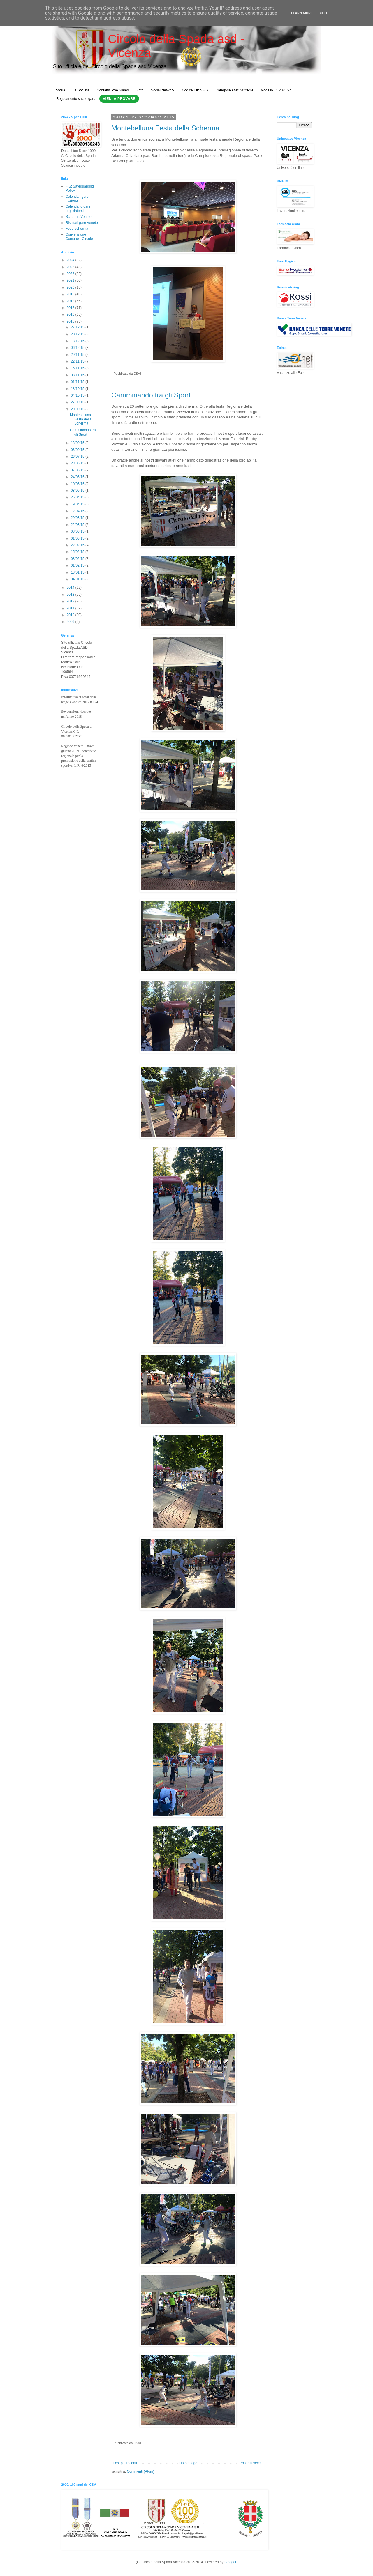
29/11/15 (78, 355)
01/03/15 (78, 538)
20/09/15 (78, 409)
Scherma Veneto (79, 217)
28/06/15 (78, 463)
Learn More (302, 13)
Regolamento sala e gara (75, 99)
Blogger (230, 2562)
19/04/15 (78, 504)
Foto (139, 90)
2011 (71, 608)
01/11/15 (78, 382)
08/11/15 (78, 375)
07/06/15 (78, 470)
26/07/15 (78, 457)
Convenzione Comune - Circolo (79, 236)
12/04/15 (78, 511)
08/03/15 (78, 531)
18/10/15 (78, 389)
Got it (323, 13)
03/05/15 (78, 491)
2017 (71, 308)
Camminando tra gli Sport (151, 395)
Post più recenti (125, 2463)
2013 (71, 595)
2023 (71, 267)
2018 (71, 301)
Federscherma (77, 229)
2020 (71, 287)
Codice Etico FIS (195, 90)
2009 (71, 622)
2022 (71, 274)
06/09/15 (78, 450)
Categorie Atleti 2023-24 (234, 90)
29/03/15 (78, 518)
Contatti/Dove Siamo (113, 90)
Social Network (162, 90)
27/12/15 (78, 327)
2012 (71, 601)
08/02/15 (78, 559)
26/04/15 (78, 497)
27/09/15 (78, 402)
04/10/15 (78, 395)
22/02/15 (78, 545)
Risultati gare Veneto (82, 223)
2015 (71, 321)
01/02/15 (78, 565)
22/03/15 (78, 525)
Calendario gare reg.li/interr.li (78, 208)
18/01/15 (78, 572)
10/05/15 (78, 484)
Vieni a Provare (119, 99)
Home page (188, 2463)
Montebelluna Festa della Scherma (165, 128)
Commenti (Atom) (140, 2471)
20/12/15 (78, 334)
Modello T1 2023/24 (276, 90)
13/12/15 (78, 341)
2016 (71, 314)
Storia (60, 90)
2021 (71, 280)
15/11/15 (78, 368)
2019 (71, 294)
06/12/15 (78, 348)
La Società (81, 90)
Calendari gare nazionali (77, 199)
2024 (71, 260)
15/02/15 (78, 552)
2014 (71, 588)
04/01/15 (78, 579)
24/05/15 (78, 477)
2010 (71, 615)
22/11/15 (78, 361)
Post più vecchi (251, 2463)
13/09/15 (78, 443)
